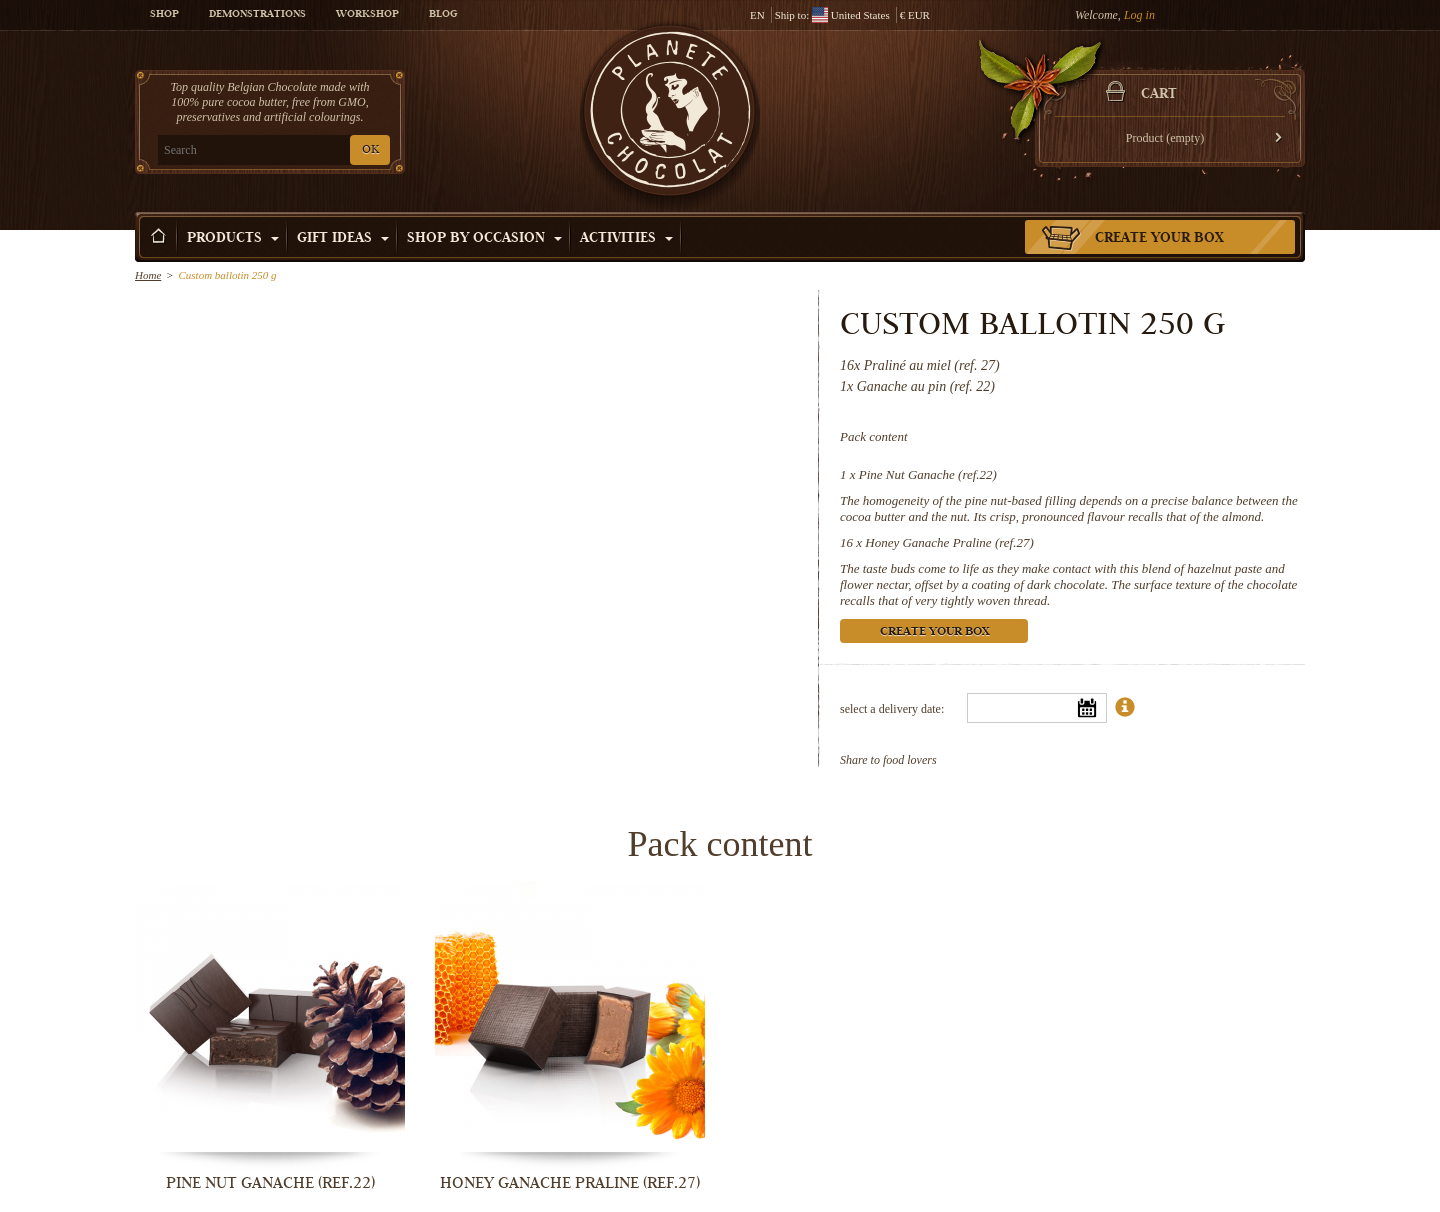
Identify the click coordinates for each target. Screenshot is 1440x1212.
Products (233, 239)
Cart (1159, 95)
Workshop (367, 15)
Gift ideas (343, 239)
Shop (164, 15)
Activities (626, 239)
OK (370, 150)
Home (148, 275)
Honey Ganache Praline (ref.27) (949, 542)
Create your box (1159, 239)
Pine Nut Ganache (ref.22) (928, 474)
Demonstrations (257, 15)
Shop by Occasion (484, 239)
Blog (443, 15)
